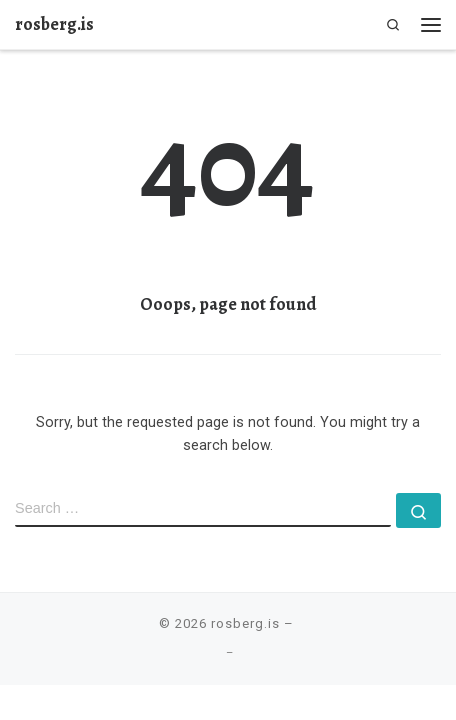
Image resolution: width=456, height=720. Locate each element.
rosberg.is (245, 623)
